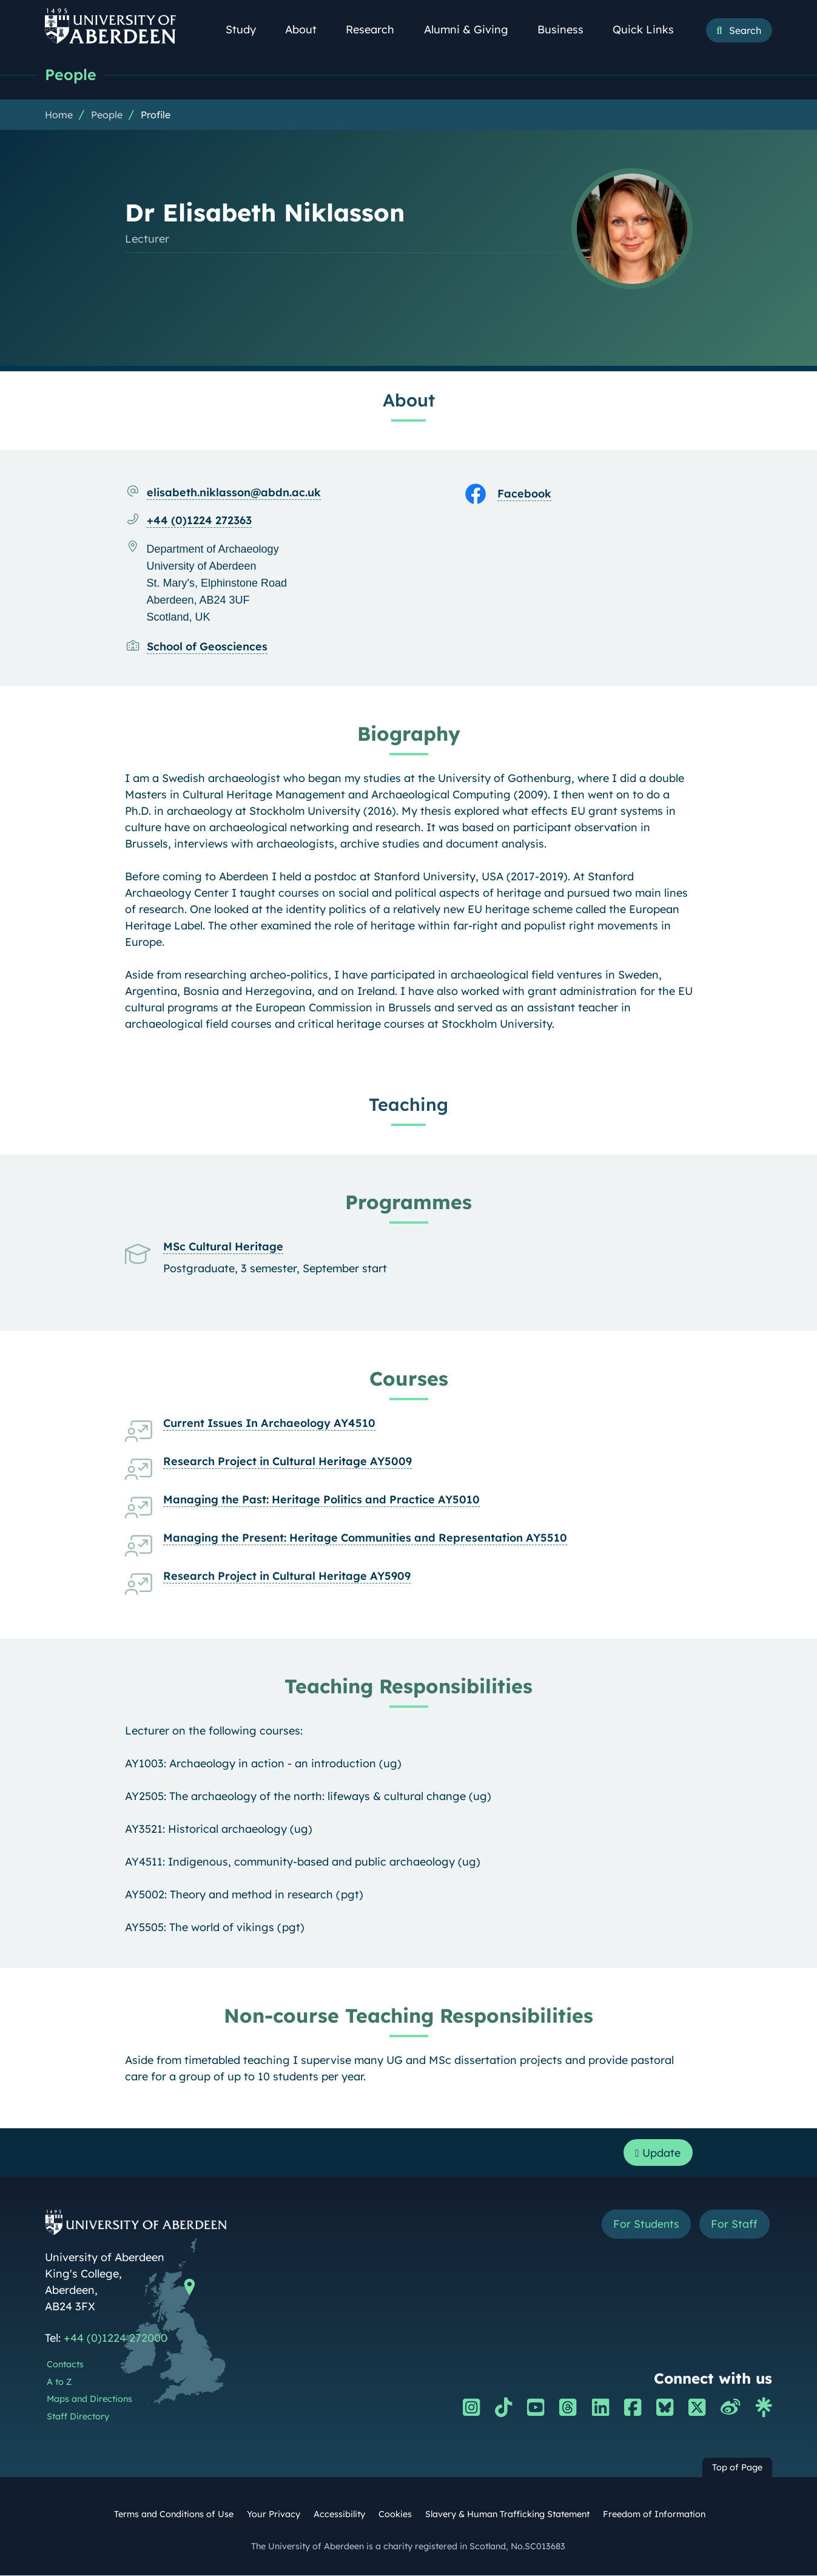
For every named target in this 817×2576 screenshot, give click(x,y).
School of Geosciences (207, 646)
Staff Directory (78, 2417)
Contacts (65, 2364)
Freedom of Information (654, 2514)
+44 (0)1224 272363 (199, 520)
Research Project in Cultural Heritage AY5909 (287, 1576)
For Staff (734, 2225)
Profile (155, 115)
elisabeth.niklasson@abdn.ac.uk (234, 492)
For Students (644, 2225)
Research (377, 29)
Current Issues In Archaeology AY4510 (269, 1423)
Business (567, 29)
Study (247, 29)
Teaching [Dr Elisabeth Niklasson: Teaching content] (408, 1104)
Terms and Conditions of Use (174, 2514)
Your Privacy (273, 2514)
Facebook (524, 494)
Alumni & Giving (473, 29)
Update (658, 2153)
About (307, 29)
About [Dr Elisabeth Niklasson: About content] (409, 400)
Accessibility (339, 2514)
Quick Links (650, 29)
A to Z (59, 2382)
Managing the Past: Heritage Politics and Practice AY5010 (321, 1499)
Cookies (395, 2514)
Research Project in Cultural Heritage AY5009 (287, 1461)
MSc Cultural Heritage (223, 1246)
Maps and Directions (89, 2400)
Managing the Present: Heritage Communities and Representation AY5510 (365, 1538)
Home (59, 115)
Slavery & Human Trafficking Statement (507, 2514)
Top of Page (737, 2468)
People (70, 74)
